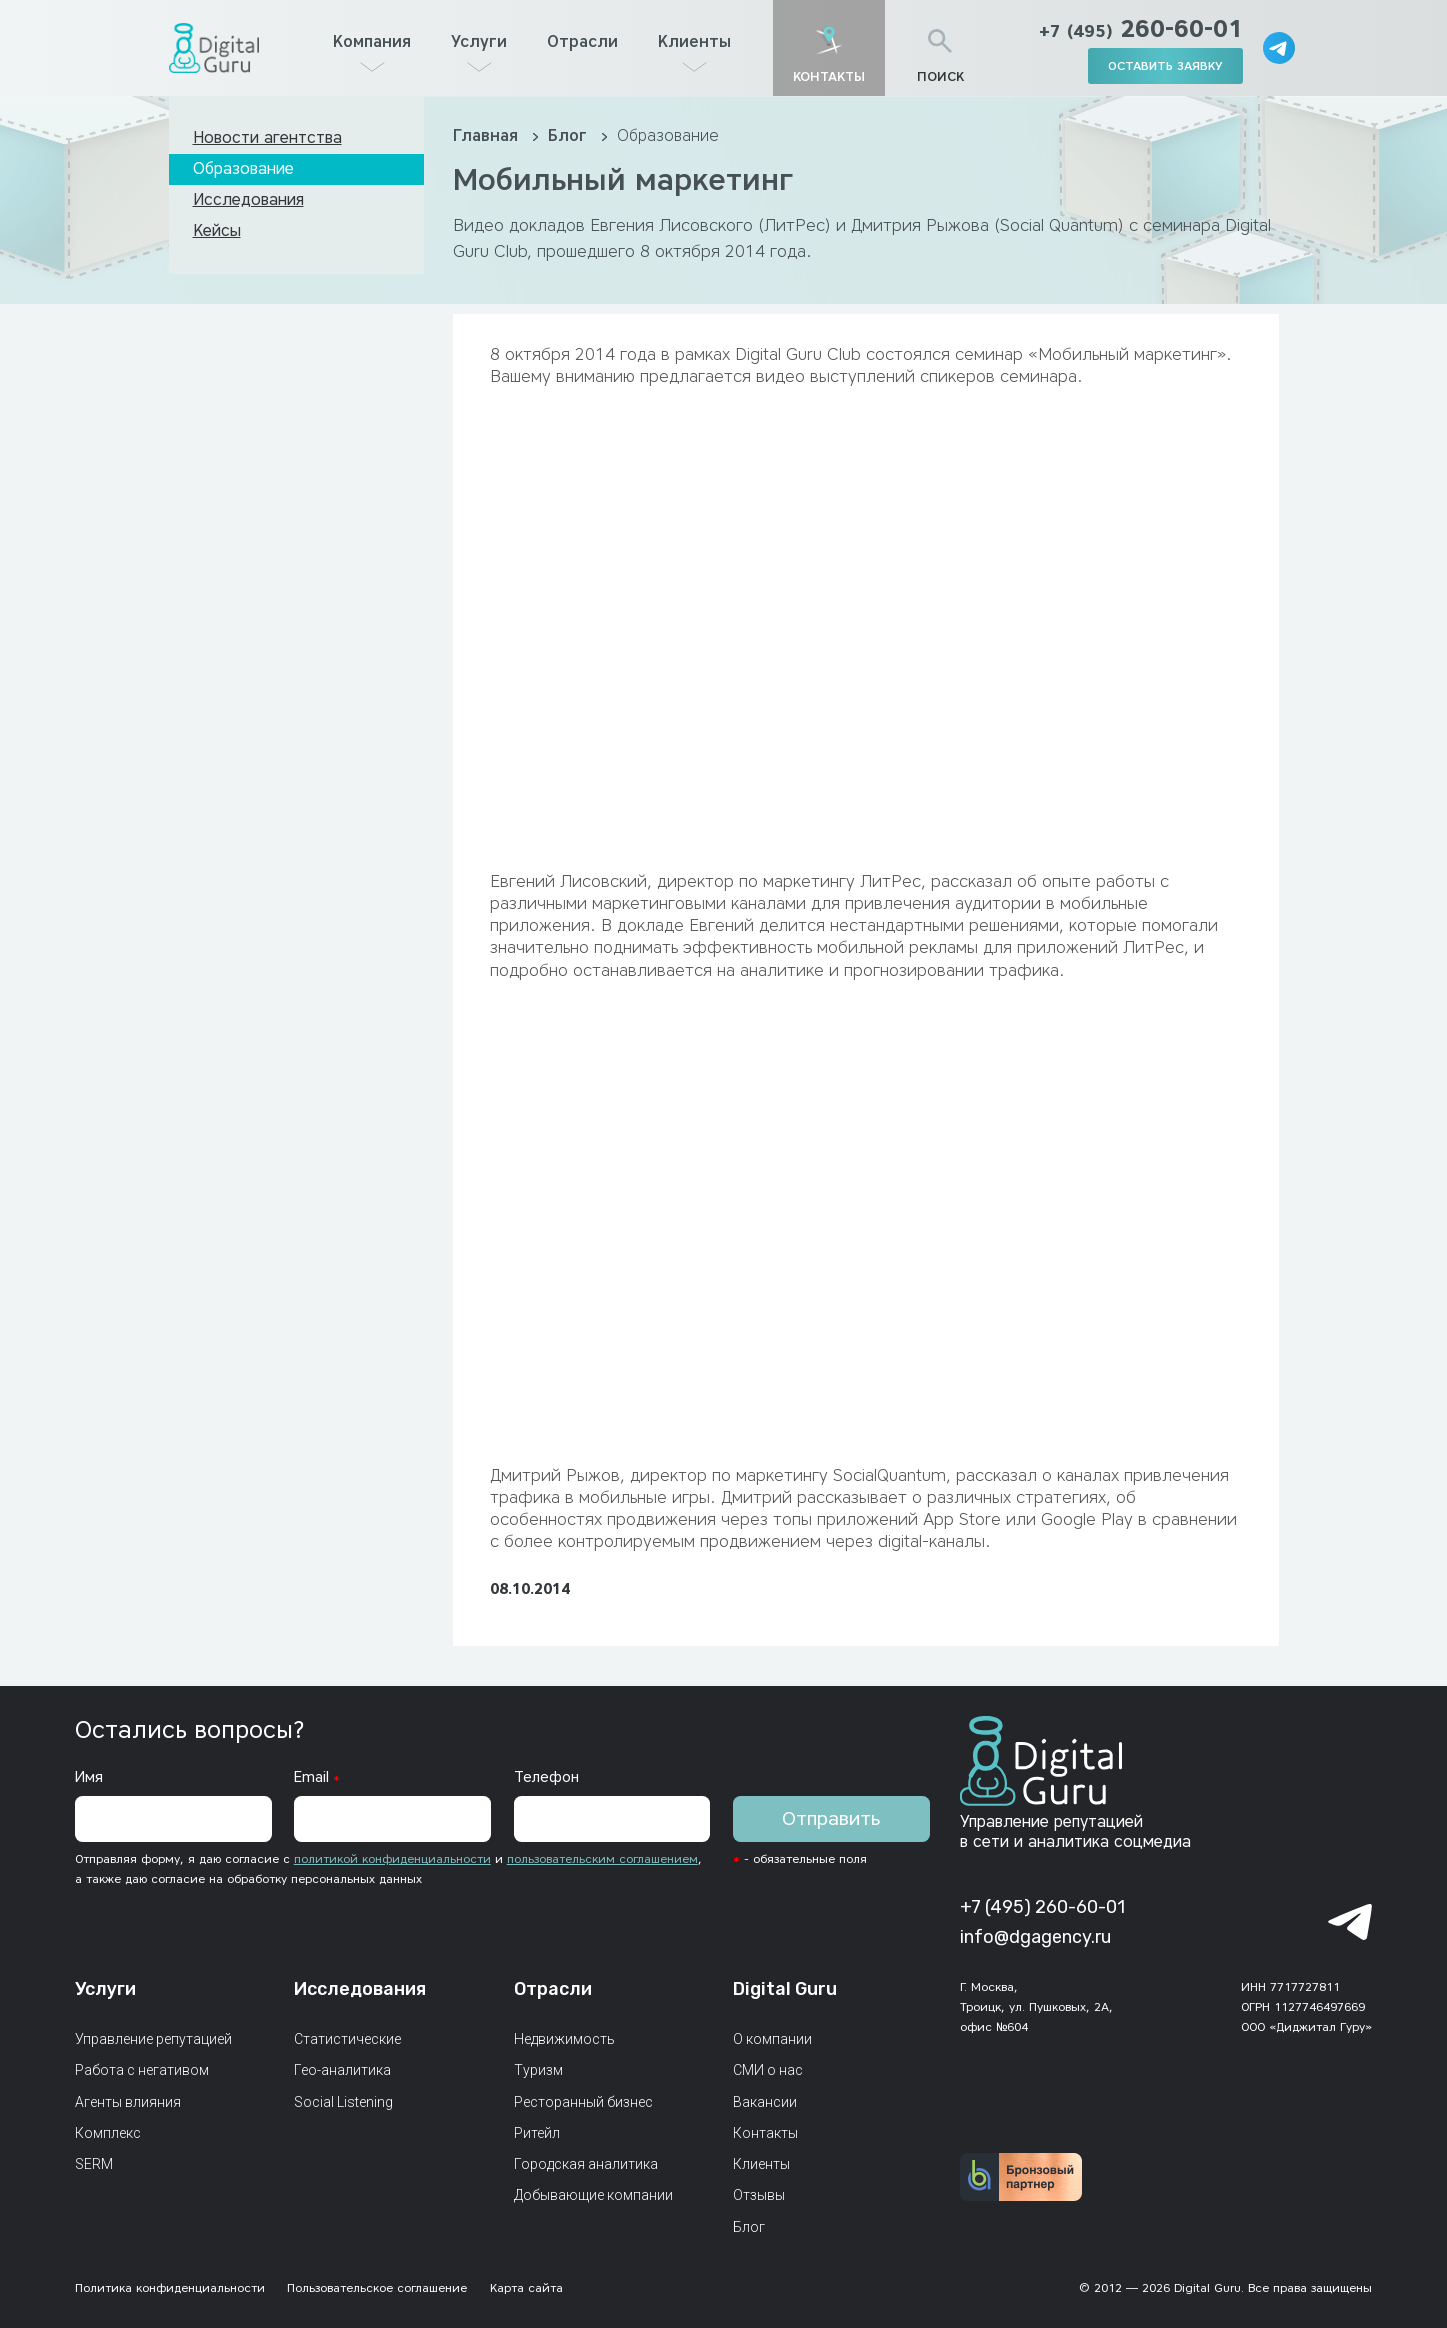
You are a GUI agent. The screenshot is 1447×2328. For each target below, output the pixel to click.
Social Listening (343, 2102)
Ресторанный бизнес (583, 2102)
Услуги (479, 41)
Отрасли (582, 41)
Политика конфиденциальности (170, 2287)
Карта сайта (526, 2287)
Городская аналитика (586, 2164)
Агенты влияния (128, 2102)
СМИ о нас (768, 2070)
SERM (94, 2164)
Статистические (347, 2039)
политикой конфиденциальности (392, 1858)
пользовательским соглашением (602, 1858)
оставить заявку (1165, 65)
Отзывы (759, 2195)
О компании (772, 2039)
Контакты (765, 2133)
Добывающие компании (593, 2195)
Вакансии (765, 2102)
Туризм (538, 2070)
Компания (372, 41)
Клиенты (694, 41)
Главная (488, 135)
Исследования (248, 199)
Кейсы (217, 230)
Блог (570, 135)
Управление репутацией (153, 2039)
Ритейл (537, 2133)
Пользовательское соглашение (377, 2287)
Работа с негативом (142, 2070)
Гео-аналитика (342, 2070)
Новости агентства (267, 137)
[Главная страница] (214, 48)
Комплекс (108, 2133)
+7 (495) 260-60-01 (1042, 1907)
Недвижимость (564, 2039)
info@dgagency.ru (1035, 1937)
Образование (243, 168)
